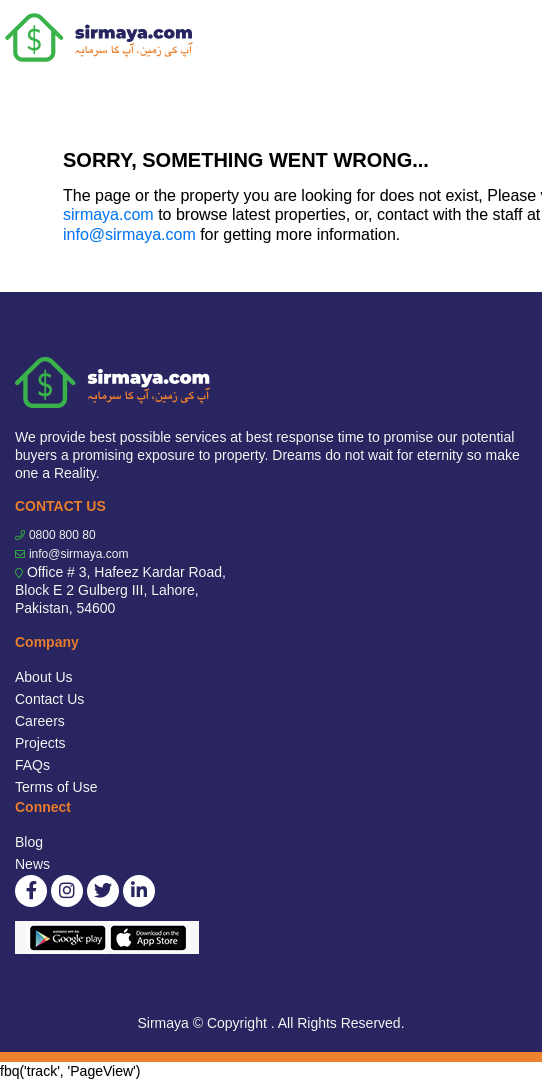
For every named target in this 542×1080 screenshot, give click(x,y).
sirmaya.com (108, 214)
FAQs (32, 765)
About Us (44, 677)
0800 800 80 (62, 535)
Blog (29, 842)
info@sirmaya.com (129, 234)
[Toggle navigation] (514, 38)
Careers (40, 721)
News (32, 864)
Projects (40, 743)
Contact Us (49, 699)
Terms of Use (56, 787)
